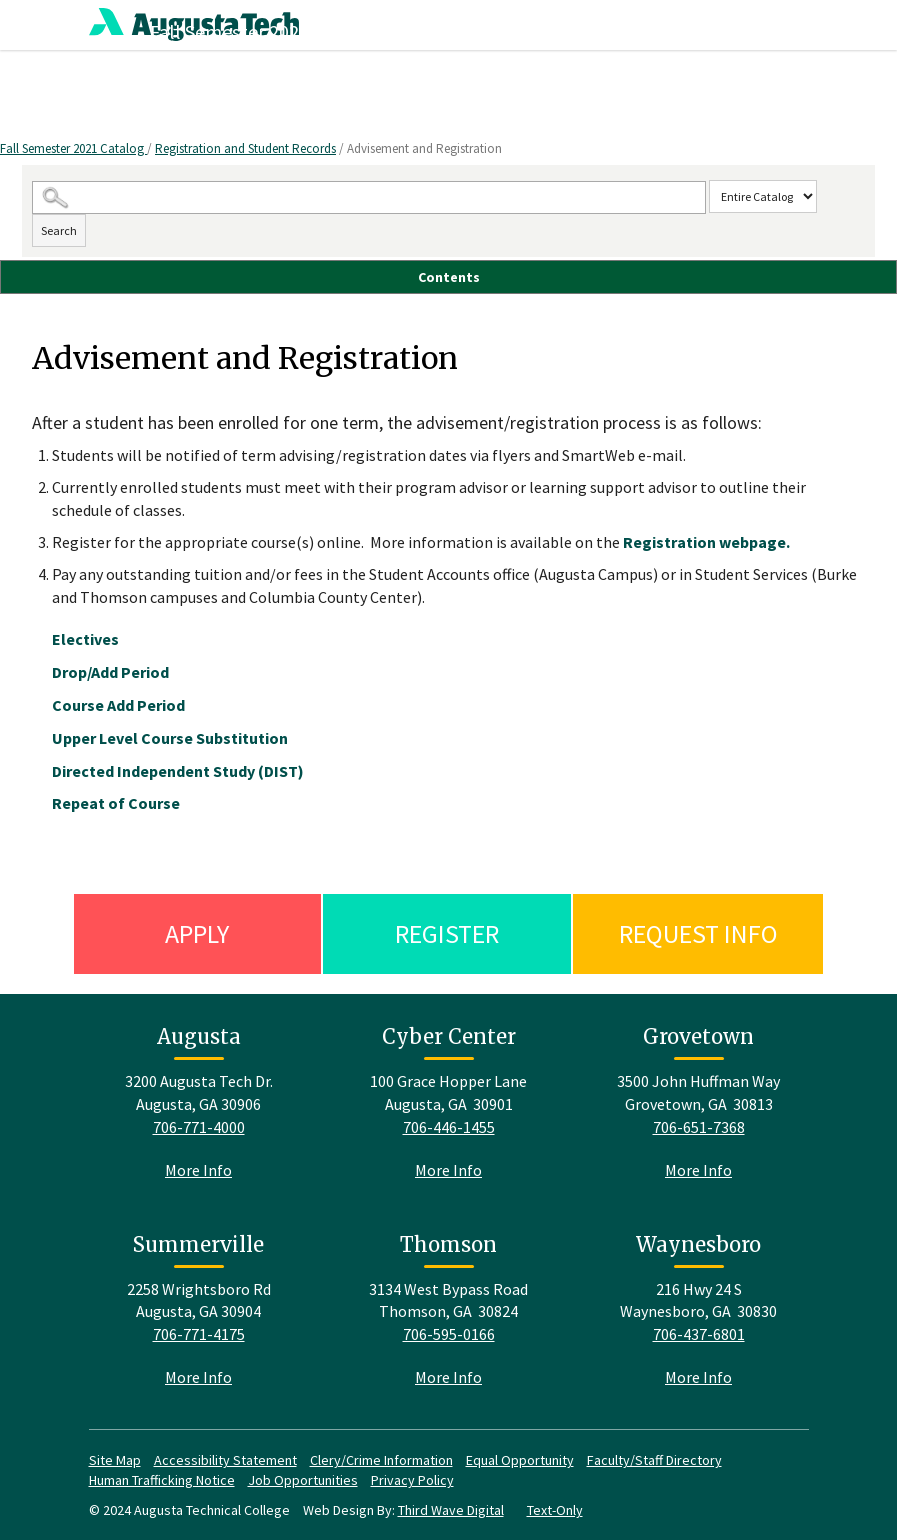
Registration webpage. (706, 542)
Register (447, 933)
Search (59, 230)
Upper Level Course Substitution (170, 738)
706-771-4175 (199, 1334)
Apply (197, 933)
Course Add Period (118, 705)
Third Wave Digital (451, 1510)
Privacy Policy (412, 1480)
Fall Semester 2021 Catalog (73, 148)
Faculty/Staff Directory (654, 1460)
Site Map (115, 1460)
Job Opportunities (303, 1480)
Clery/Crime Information (381, 1460)
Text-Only (555, 1510)
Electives (85, 639)
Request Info (698, 933)
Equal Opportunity (520, 1460)
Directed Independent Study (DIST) (178, 771)
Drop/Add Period (110, 672)
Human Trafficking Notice (162, 1480)
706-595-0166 (449, 1334)
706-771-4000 (199, 1127)
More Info (198, 1170)
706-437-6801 (699, 1334)
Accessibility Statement (225, 1460)
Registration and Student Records (245, 148)
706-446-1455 (449, 1127)
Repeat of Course (116, 803)
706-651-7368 (699, 1127)
